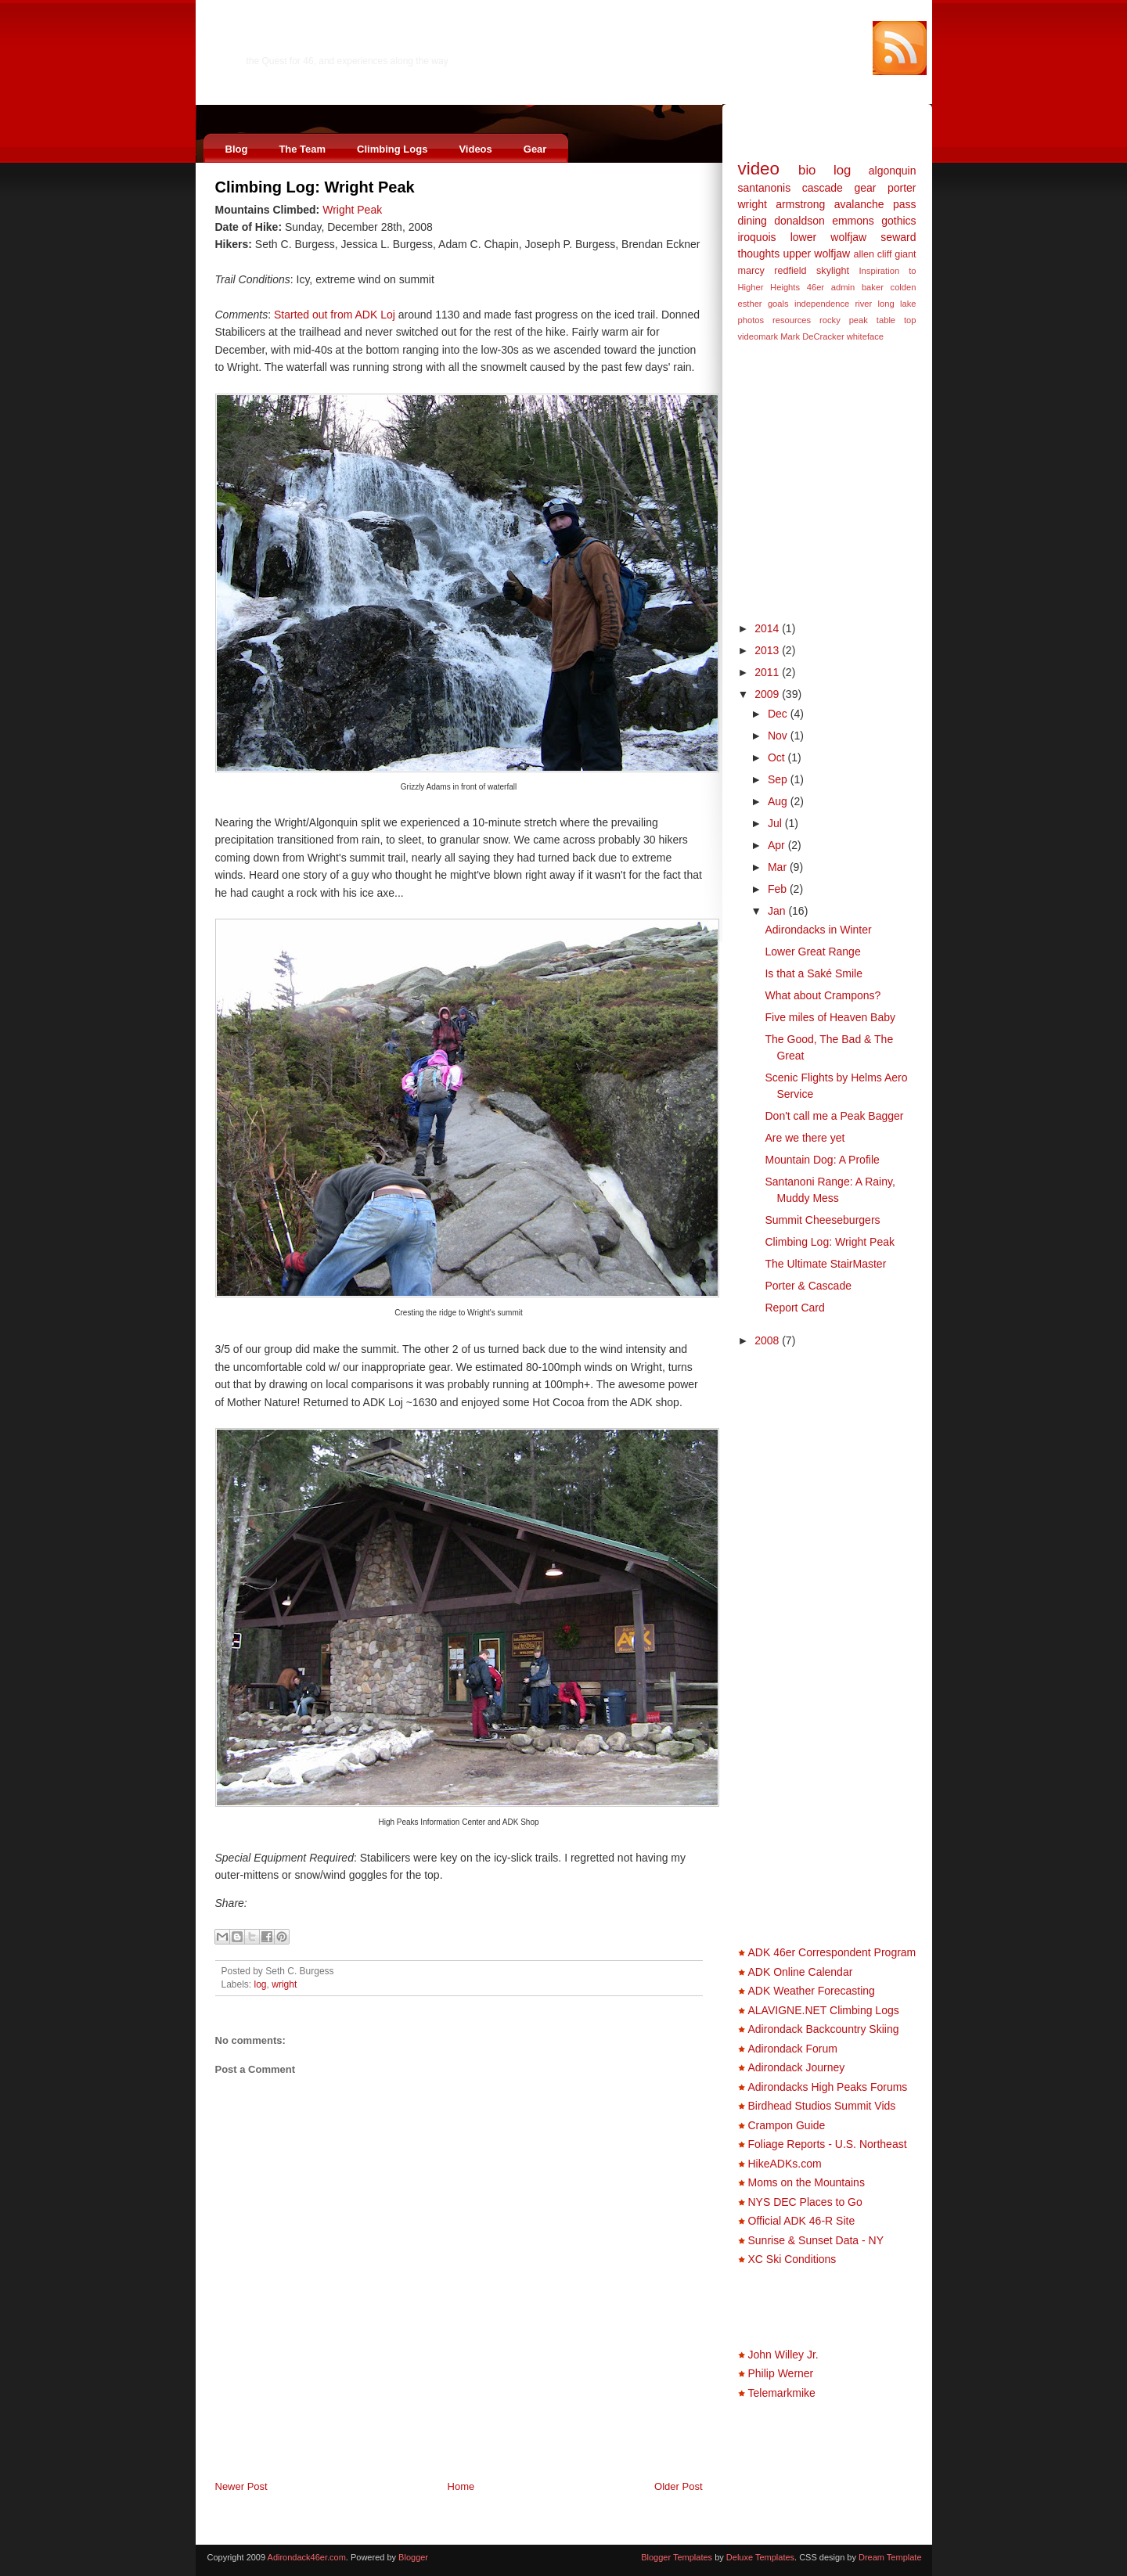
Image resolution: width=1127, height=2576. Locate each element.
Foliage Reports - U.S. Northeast (827, 2144)
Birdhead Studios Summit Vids (822, 2105)
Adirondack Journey (796, 2067)
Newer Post (241, 2486)
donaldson (799, 220)
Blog (236, 149)
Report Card (794, 1307)
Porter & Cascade (808, 1285)
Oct (778, 757)
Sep (779, 779)
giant (905, 254)
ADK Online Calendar (800, 1972)
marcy (751, 270)
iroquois (757, 237)
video (759, 168)
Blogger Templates (676, 2557)
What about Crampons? (822, 995)
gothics (898, 220)
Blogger (413, 2557)
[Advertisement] (398, 2444)
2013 (768, 650)
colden (903, 287)
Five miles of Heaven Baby (830, 1017)
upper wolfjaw (816, 253)
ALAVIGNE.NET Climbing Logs (823, 2010)
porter (902, 188)
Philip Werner (781, 2373)
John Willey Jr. (783, 2354)
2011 (768, 672)
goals (778, 303)
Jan (778, 911)
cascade (822, 188)
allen (863, 254)
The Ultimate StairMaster (825, 1263)
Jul (776, 823)
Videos (475, 149)
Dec (779, 713)
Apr (778, 845)
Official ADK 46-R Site (801, 2220)
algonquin (892, 170)
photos (751, 320)
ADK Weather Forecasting (811, 1990)
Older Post (678, 2486)
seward (898, 237)
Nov (779, 735)
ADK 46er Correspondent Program (832, 1952)
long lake (897, 303)
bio (807, 170)
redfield (790, 270)
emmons (853, 220)
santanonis (764, 188)
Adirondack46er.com (325, 44)
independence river (833, 303)
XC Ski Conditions (792, 2259)
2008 (768, 1340)
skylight (832, 270)
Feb (779, 889)
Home (461, 2486)
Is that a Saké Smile (813, 973)
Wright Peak (352, 209)
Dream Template (890, 2557)
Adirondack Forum (792, 2048)
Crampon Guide (787, 2125)
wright (284, 1984)
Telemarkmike (782, 2393)
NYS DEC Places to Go (805, 2202)
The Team (302, 149)
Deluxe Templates (760, 2557)
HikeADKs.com (785, 2163)
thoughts (759, 253)
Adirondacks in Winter (818, 929)
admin (843, 287)
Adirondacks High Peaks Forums (828, 2087)
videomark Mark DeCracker (791, 336)
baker (873, 287)
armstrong (800, 204)
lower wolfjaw (828, 237)
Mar (779, 867)
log (260, 1984)
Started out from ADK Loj (334, 314)
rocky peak (843, 320)
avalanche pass (875, 204)
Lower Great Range (812, 951)
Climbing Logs (392, 149)
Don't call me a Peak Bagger (834, 1116)
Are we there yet (804, 1137)
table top (896, 320)
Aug (779, 801)
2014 (768, 628)
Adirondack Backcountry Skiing (823, 2029)
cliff (884, 254)
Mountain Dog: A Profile (822, 1159)
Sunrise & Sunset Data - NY (816, 2240)
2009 (768, 694)
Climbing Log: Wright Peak (315, 187)
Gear (535, 149)
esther (750, 303)
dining (752, 220)
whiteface (865, 336)
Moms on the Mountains (806, 2182)
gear (865, 188)
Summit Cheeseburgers (822, 1220)
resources (791, 320)
